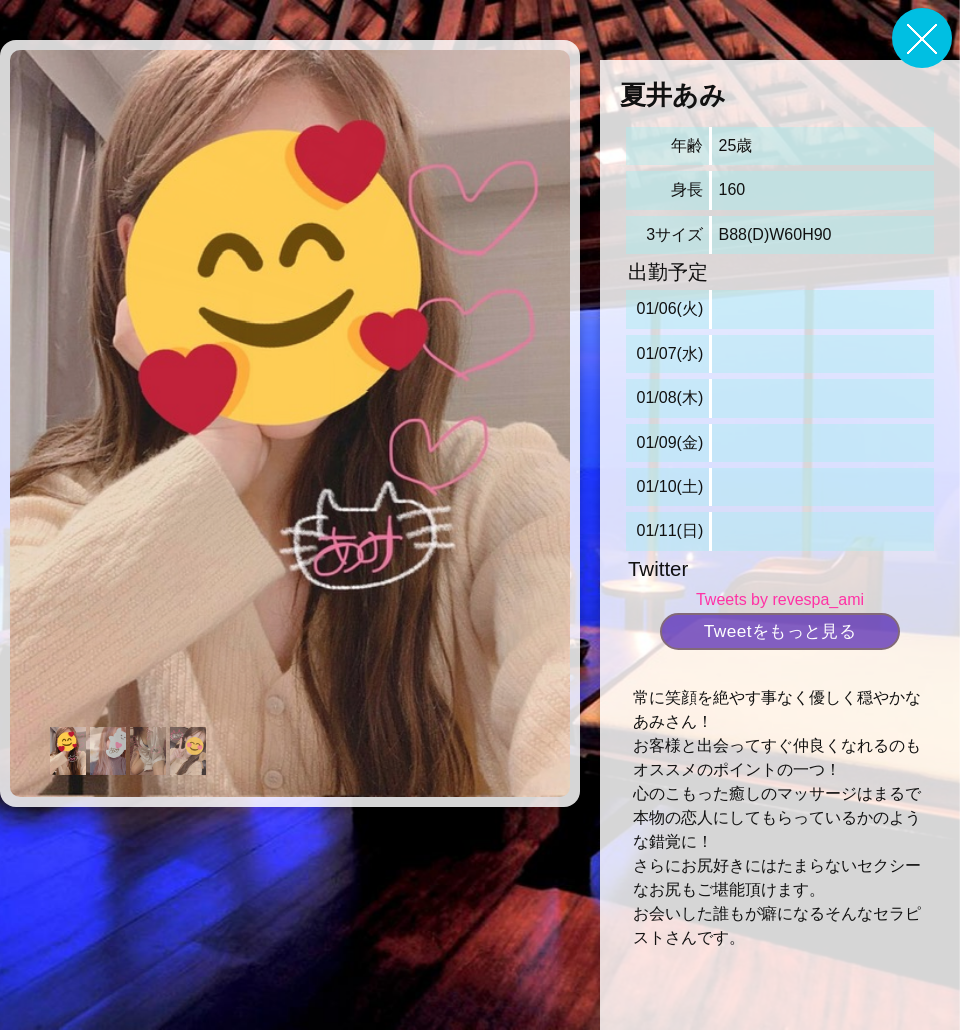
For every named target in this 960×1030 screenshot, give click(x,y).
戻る (922, 38)
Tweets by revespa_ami (780, 599)
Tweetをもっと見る (780, 631)
